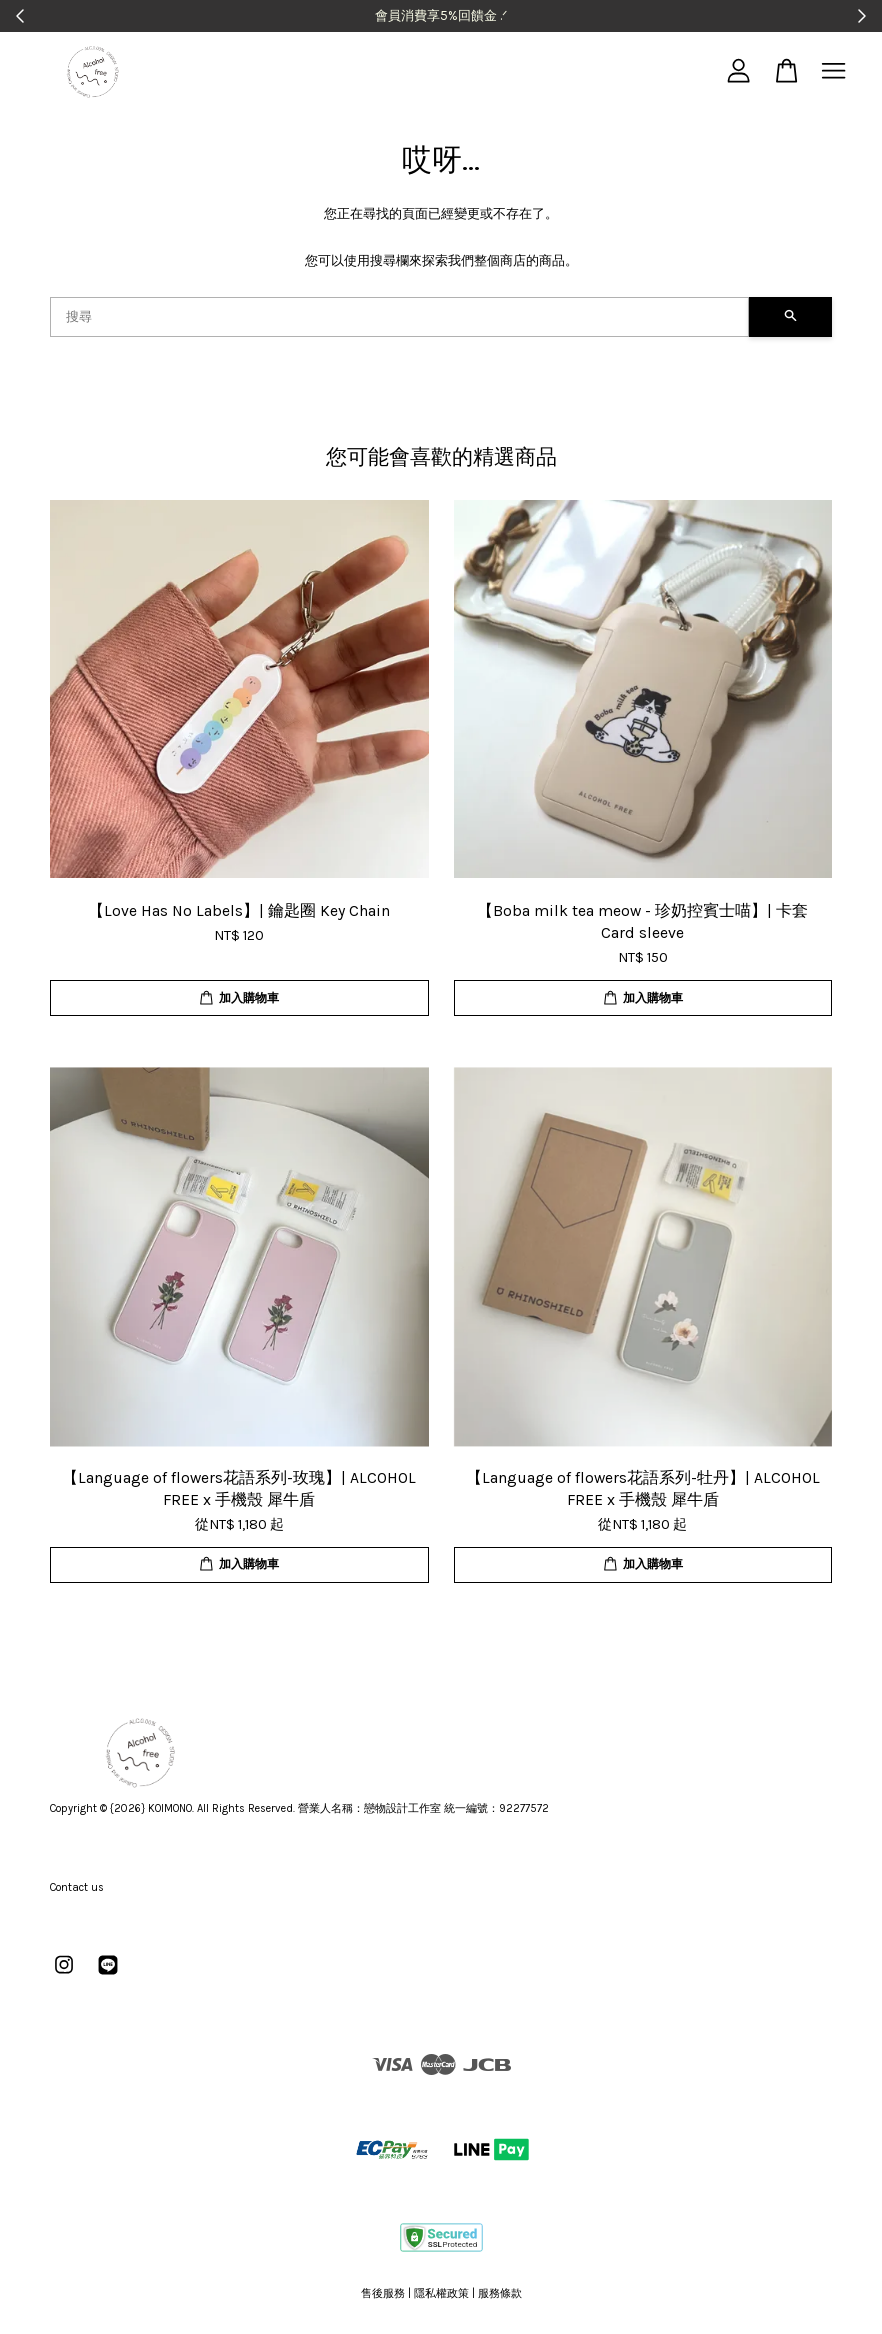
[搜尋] (399, 317)
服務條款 (500, 2293)
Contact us (77, 1887)
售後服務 (383, 2293)
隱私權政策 (441, 2293)
